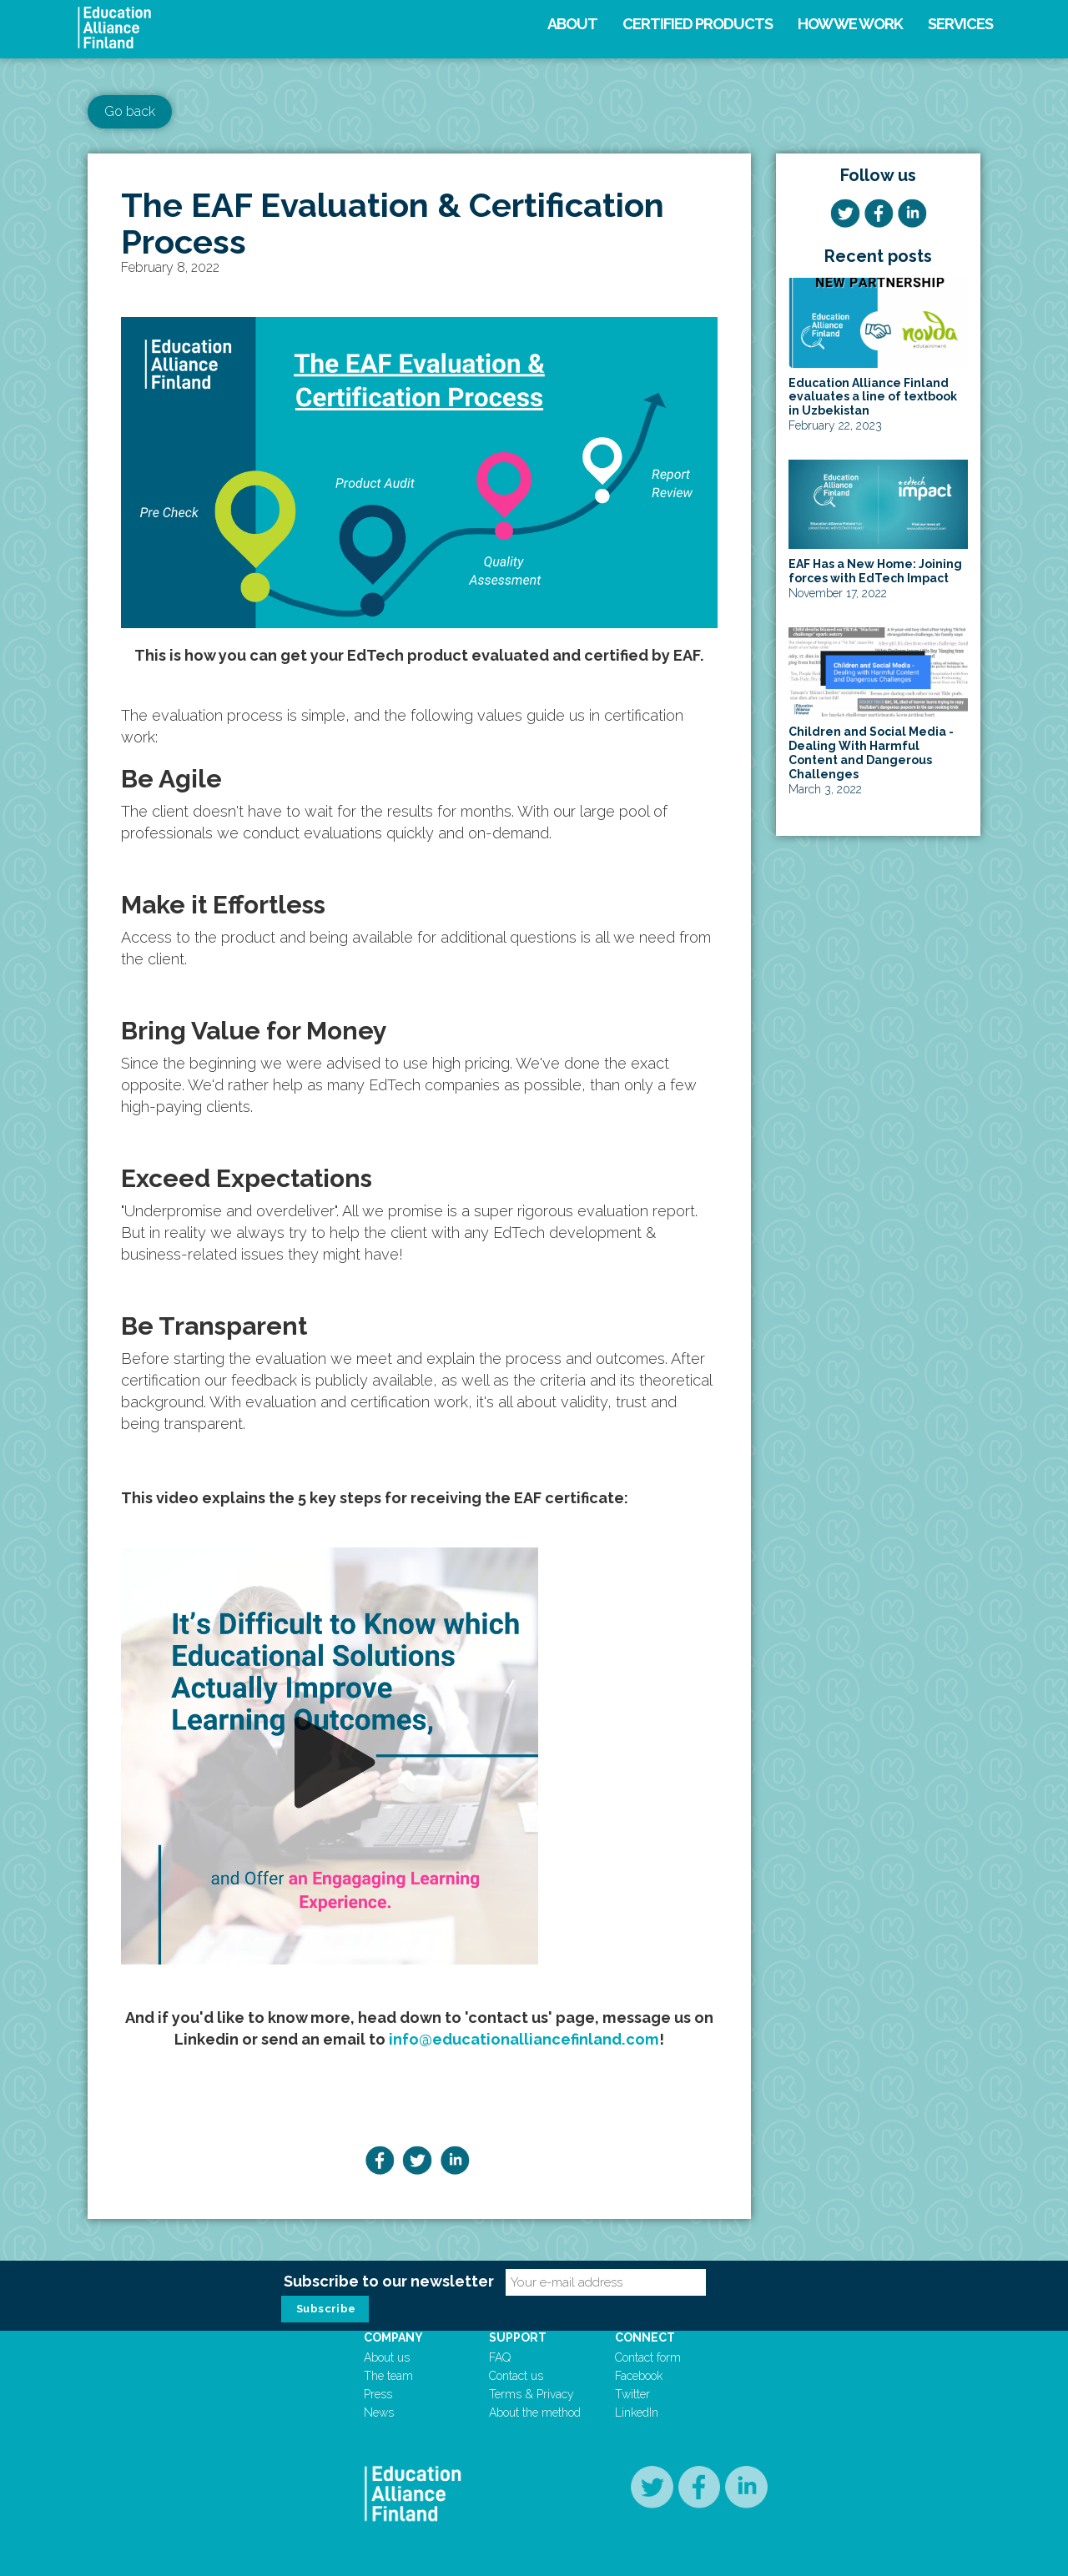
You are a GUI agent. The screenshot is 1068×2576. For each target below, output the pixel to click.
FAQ (500, 2357)
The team (388, 2375)
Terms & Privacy (531, 2394)
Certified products (697, 24)
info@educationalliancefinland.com (524, 2039)
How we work (850, 24)
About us (387, 2357)
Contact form (648, 2357)
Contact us (516, 2375)
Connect (645, 2337)
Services (960, 24)
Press (378, 2394)
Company (393, 2337)
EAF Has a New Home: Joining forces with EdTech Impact (875, 571)
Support (518, 2337)
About (572, 24)
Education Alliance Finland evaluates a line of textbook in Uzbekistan (872, 397)
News (379, 2412)
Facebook (638, 2375)
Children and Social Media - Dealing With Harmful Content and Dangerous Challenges (871, 752)
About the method (535, 2412)
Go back (129, 111)
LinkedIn (636, 2412)
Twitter (632, 2394)
